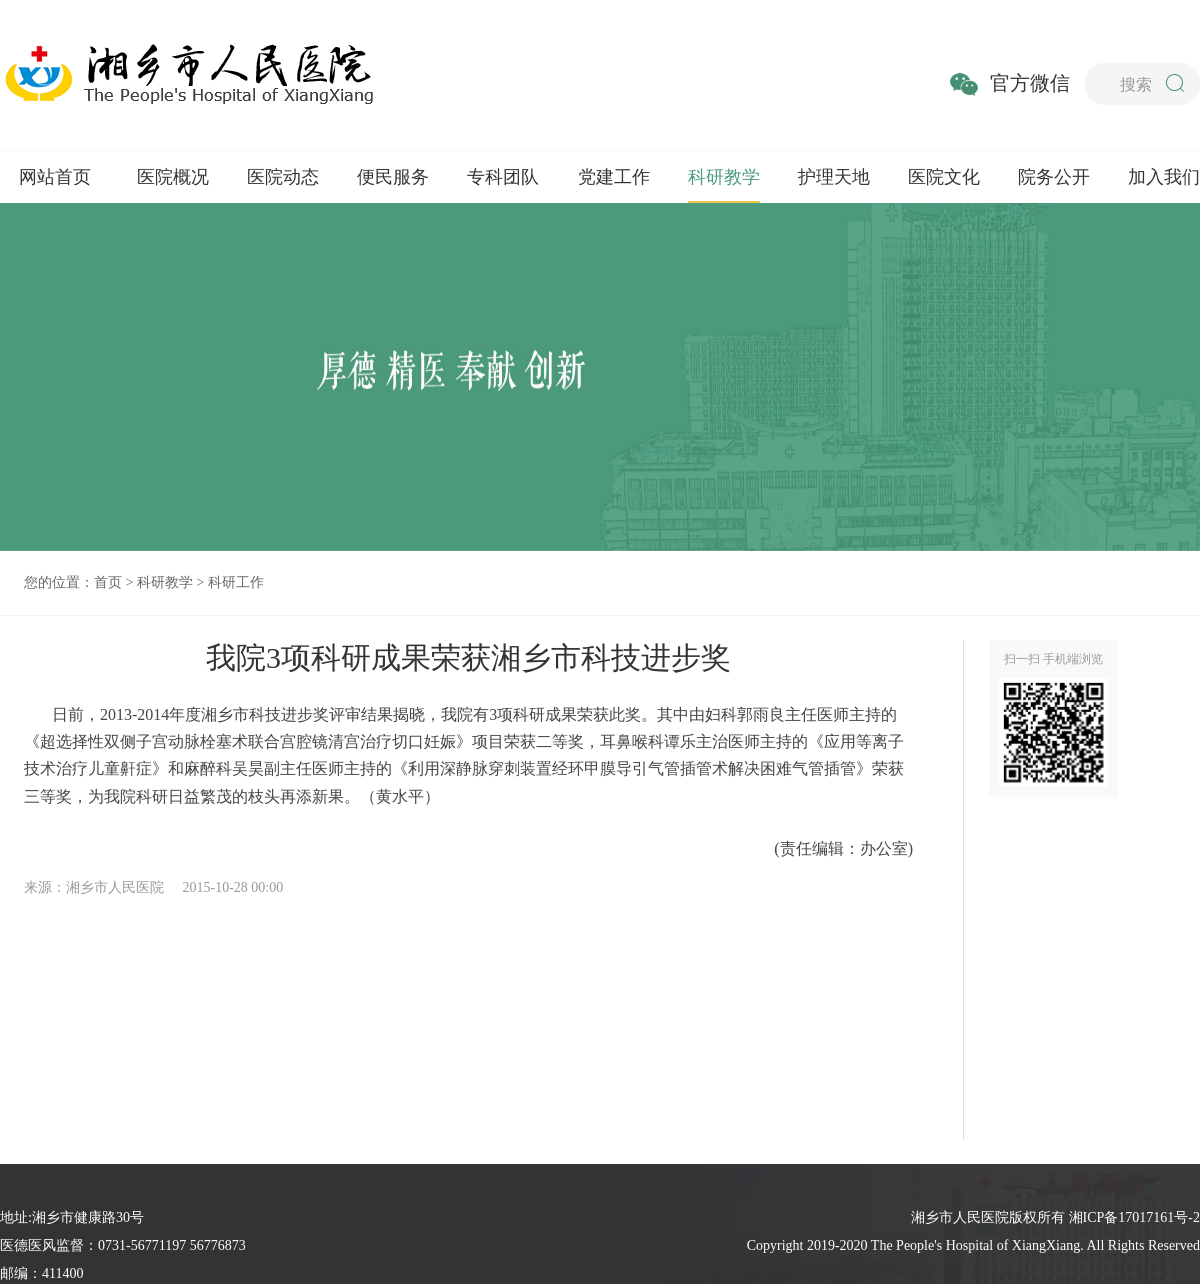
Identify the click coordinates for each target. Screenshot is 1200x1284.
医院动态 (283, 177)
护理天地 (834, 177)
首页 (108, 582)
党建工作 (614, 177)
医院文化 (944, 177)
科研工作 (236, 582)
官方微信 (1030, 83)
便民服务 (393, 177)
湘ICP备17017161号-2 (1134, 1217)
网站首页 (55, 177)
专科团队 (503, 177)
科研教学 (724, 177)
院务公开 (1054, 177)
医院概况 (173, 177)
